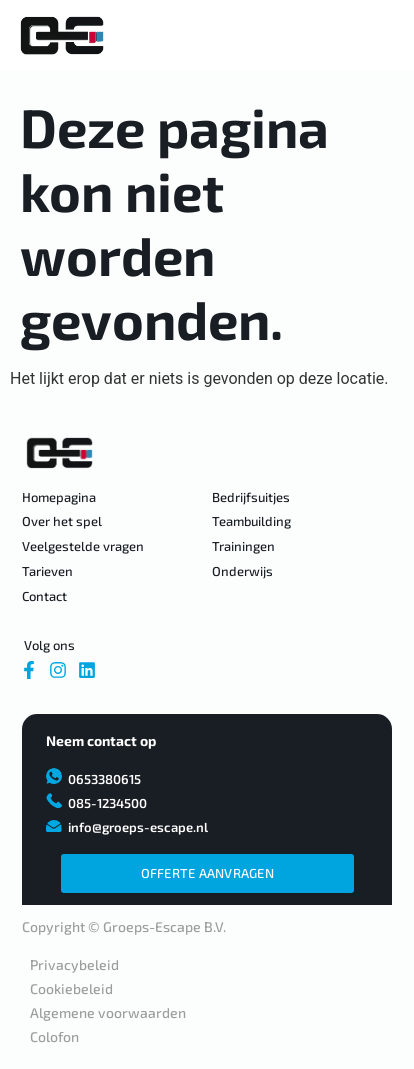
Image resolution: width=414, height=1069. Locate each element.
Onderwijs (242, 571)
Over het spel (62, 521)
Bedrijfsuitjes (251, 497)
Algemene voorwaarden (108, 1012)
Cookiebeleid (71, 988)
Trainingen (243, 546)
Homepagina (59, 497)
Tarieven (47, 571)
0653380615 (104, 779)
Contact (44, 596)
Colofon (54, 1036)
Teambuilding (251, 521)
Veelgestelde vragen (83, 546)
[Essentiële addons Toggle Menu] (380, 37)
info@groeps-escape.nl (138, 827)
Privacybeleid (74, 964)
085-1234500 (107, 803)
